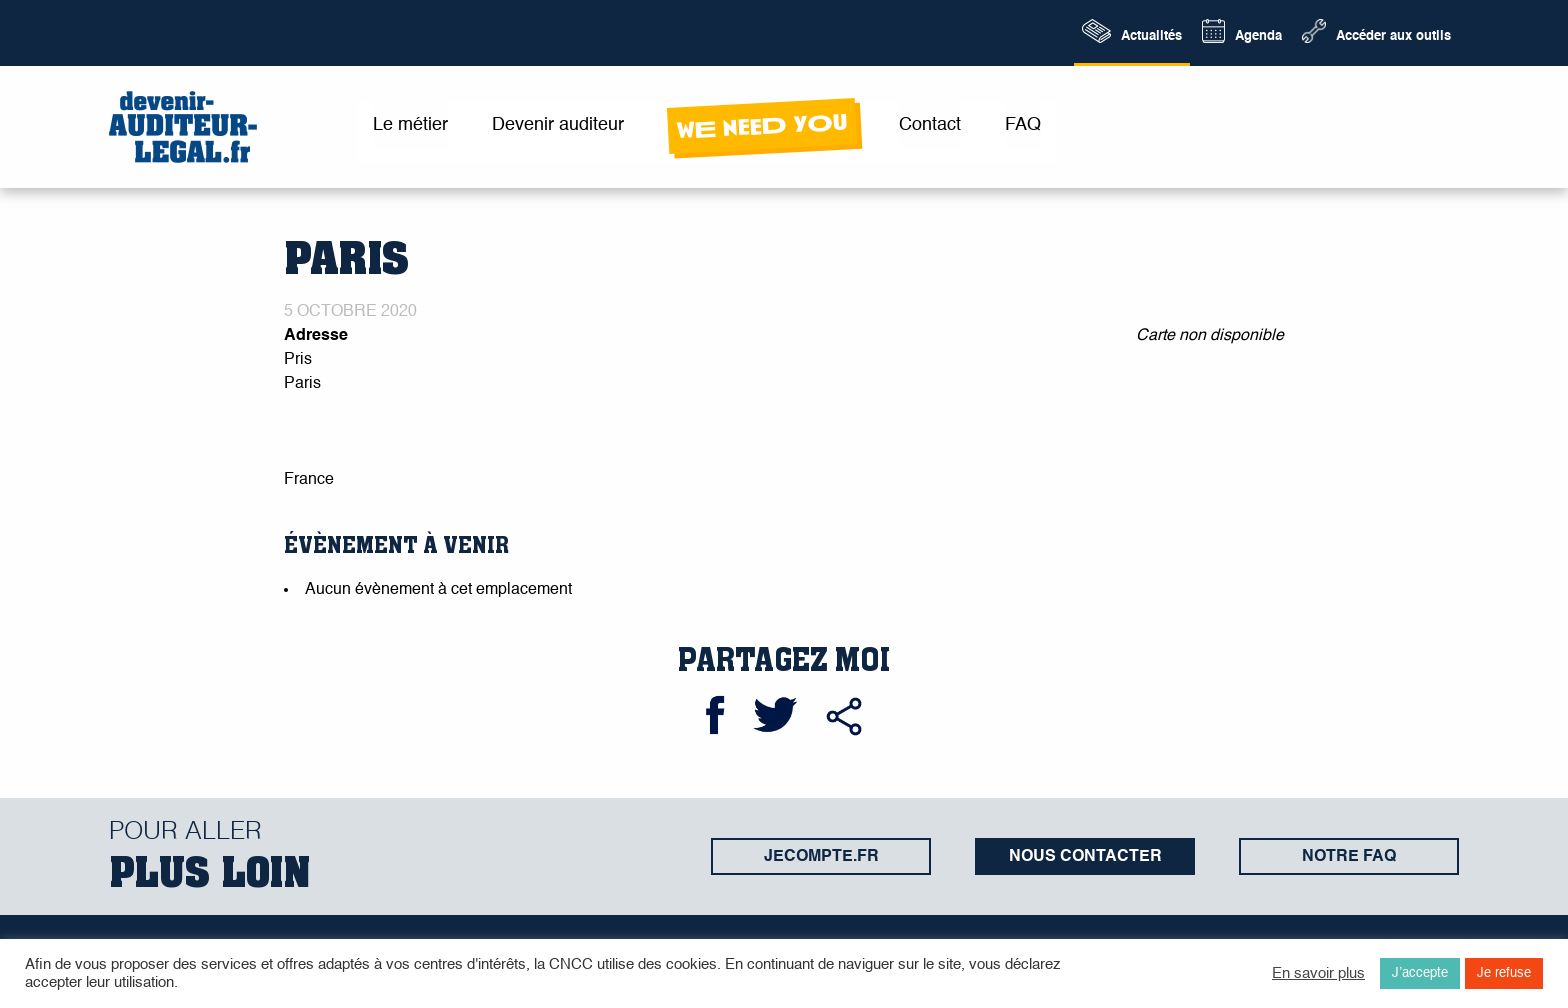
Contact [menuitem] (930, 125)
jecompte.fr (821, 857)
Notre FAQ (1349, 857)
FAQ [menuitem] (1023, 125)
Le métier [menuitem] (410, 125)
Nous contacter (1085, 857)
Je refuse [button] (1504, 973)
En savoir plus (1318, 974)
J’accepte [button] (1420, 973)
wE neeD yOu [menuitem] (761, 126)
